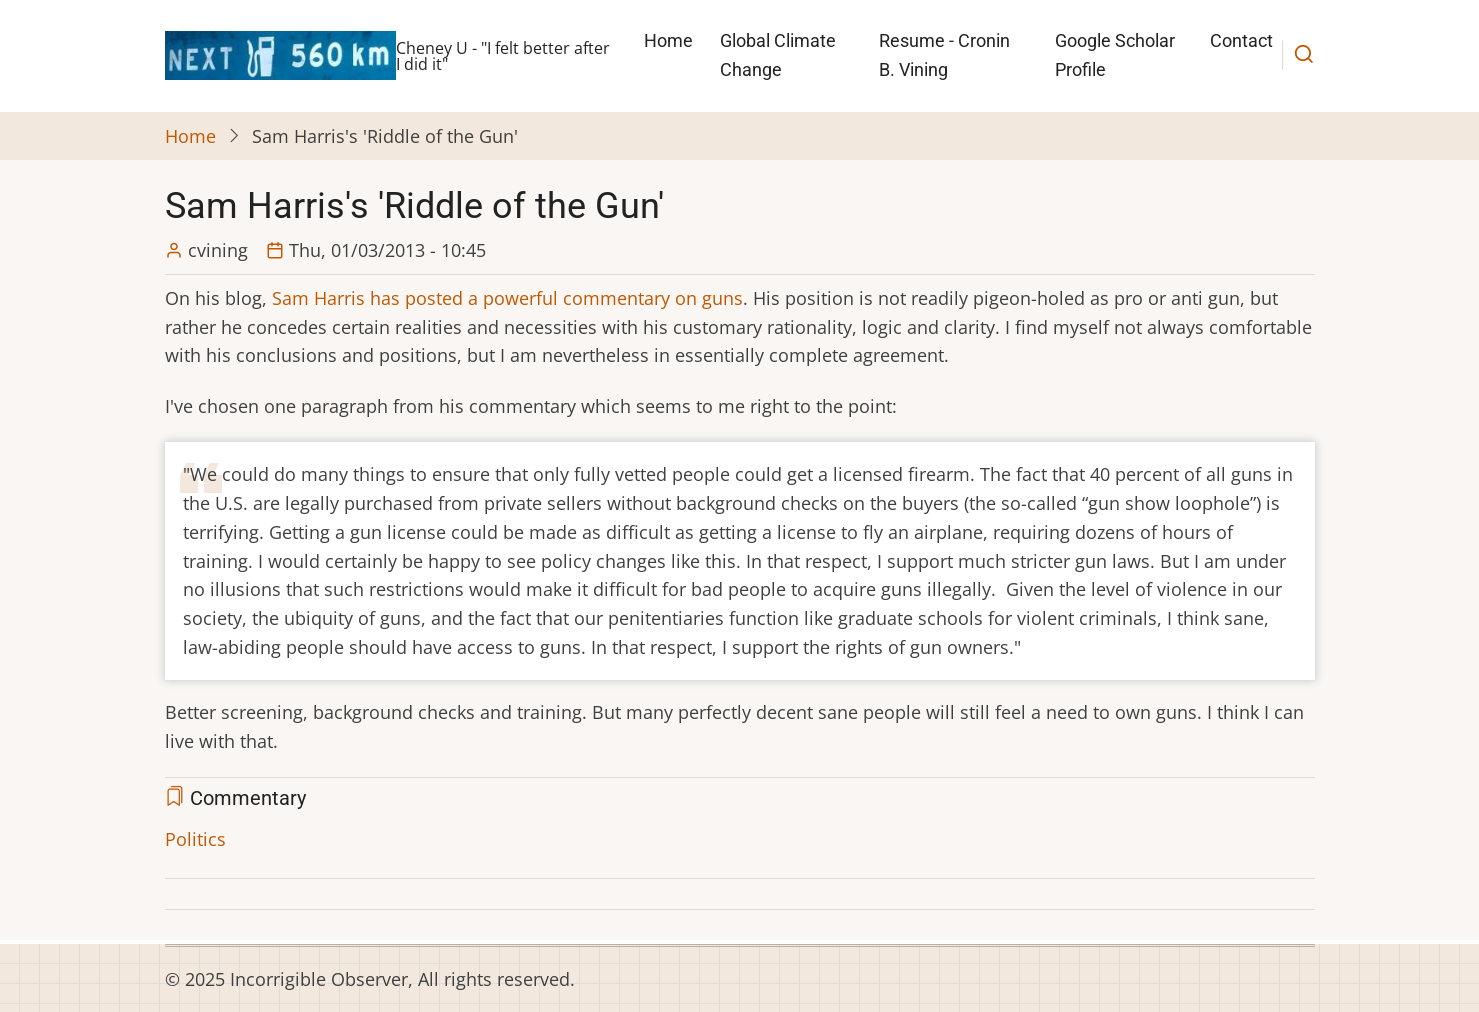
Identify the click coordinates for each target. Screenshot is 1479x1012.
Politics (195, 839)
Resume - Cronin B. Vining (944, 55)
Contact (1241, 40)
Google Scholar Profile (1115, 55)
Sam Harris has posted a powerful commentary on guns (507, 298)
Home (668, 40)
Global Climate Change (778, 55)
